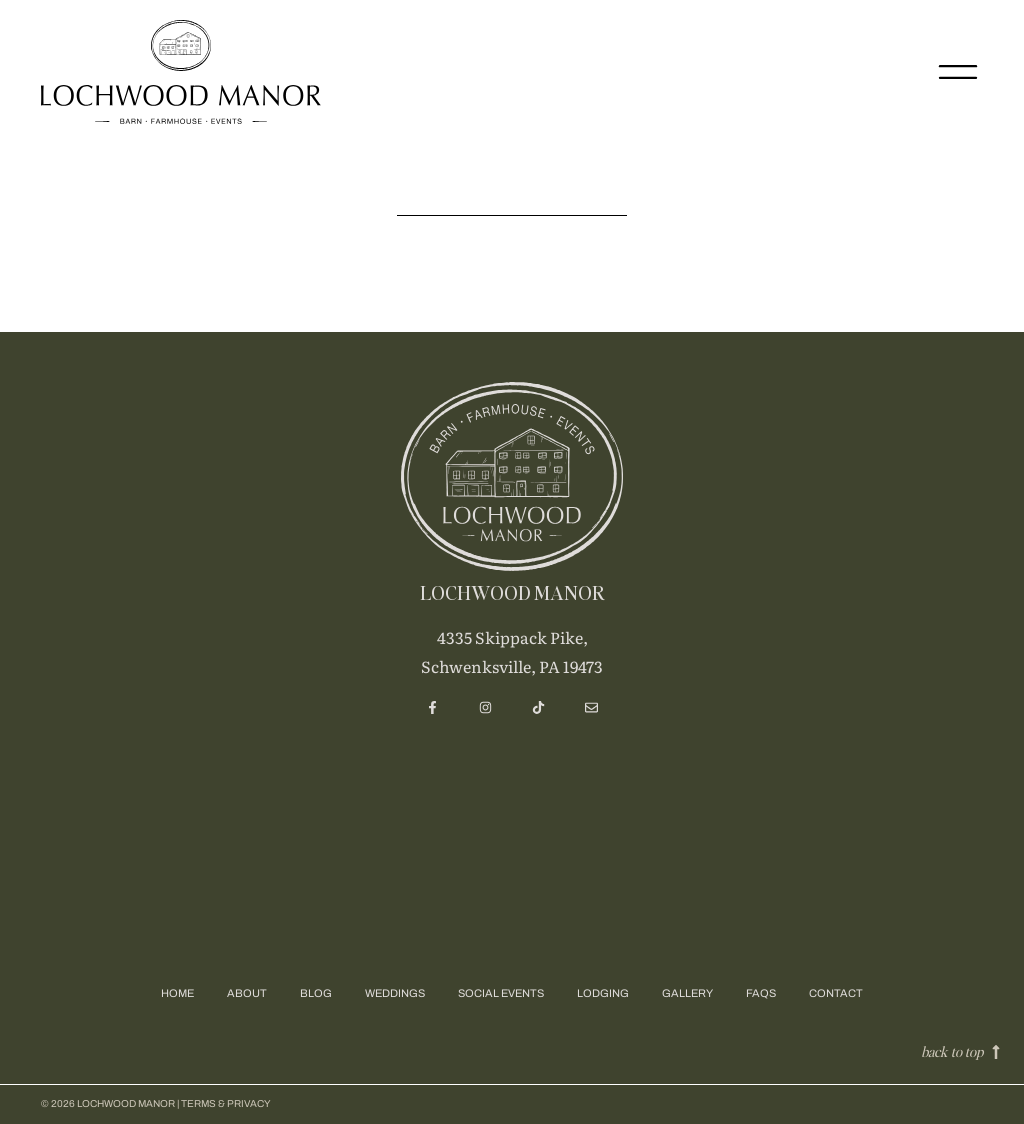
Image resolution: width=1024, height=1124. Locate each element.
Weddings (395, 993)
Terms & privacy (226, 1103)
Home (177, 993)
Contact (836, 993)
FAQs (761, 993)
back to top (952, 1051)
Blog (316, 993)
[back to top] (996, 1052)
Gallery (687, 993)
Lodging (603, 993)
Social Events (501, 993)
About (247, 993)
